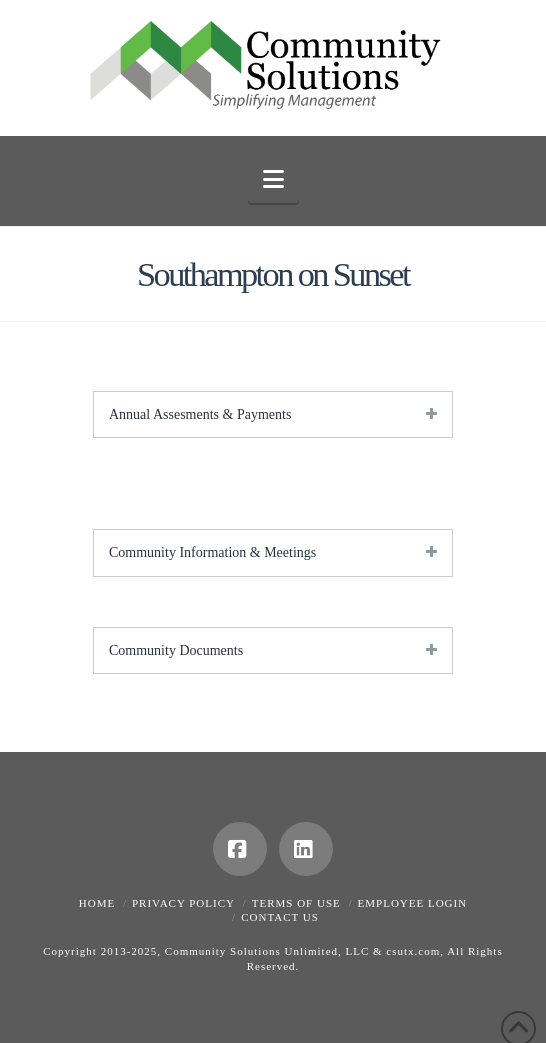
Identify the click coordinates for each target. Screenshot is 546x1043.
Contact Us (280, 917)
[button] (273, 179)
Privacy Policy (183, 903)
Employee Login (413, 903)
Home (97, 903)
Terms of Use (296, 903)
